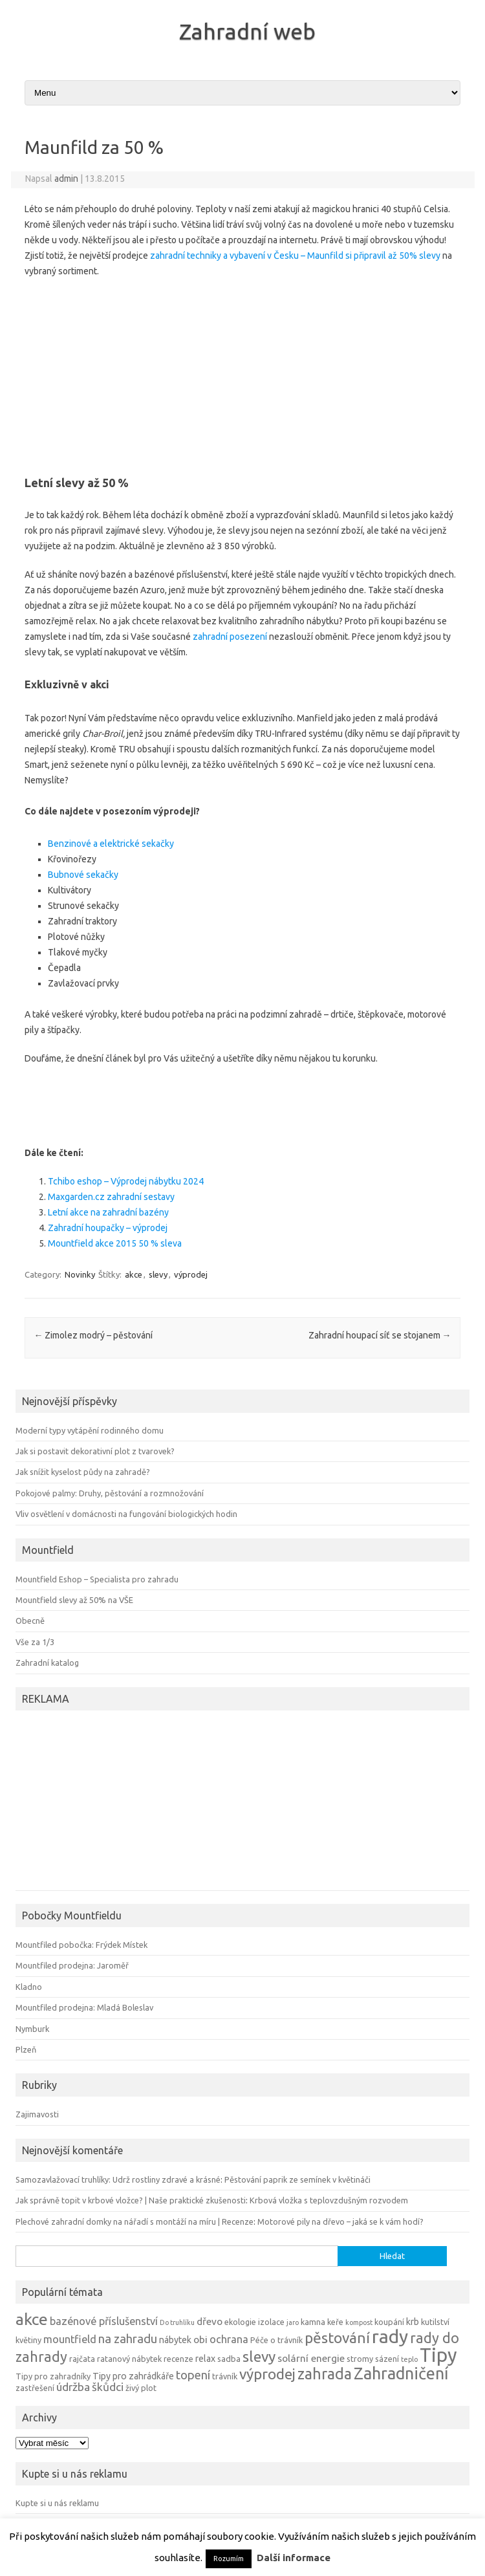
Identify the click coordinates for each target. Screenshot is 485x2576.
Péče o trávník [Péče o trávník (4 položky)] (276, 2339)
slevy (158, 1274)
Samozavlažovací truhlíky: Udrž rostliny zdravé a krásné (118, 2179)
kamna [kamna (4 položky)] (313, 2321)
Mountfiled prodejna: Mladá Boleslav (84, 2007)
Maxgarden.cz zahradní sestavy (111, 1197)
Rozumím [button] (228, 2558)
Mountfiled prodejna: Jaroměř (72, 1965)
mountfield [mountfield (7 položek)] (69, 2339)
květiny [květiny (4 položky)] (28, 2339)
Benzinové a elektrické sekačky (111, 843)
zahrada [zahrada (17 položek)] (324, 2373)
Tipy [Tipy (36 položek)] (438, 2355)
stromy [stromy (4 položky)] (360, 2358)
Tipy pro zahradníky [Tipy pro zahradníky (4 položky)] (53, 2376)
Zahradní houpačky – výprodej (107, 1228)
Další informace (293, 2557)
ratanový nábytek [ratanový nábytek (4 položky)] (129, 2358)
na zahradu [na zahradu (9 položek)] (127, 2338)
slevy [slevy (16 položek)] (258, 2356)
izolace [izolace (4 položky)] (271, 2321)
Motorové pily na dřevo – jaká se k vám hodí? (340, 2221)
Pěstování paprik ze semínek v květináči (297, 2179)
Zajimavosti (37, 2114)
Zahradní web (247, 31)
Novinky (80, 1274)
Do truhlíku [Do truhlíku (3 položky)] (177, 2322)
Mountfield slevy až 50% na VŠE (74, 1599)
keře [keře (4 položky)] (335, 2321)
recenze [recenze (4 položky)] (178, 2358)
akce (133, 1274)
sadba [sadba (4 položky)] (229, 2358)
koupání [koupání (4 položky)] (389, 2321)
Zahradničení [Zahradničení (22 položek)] (401, 2373)
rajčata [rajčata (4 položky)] (82, 2358)
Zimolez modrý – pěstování (93, 1335)
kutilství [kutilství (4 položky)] (435, 2321)
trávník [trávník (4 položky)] (224, 2376)
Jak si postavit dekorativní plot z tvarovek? (95, 1451)
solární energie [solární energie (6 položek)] (311, 2358)
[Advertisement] (242, 372)
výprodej (191, 1274)
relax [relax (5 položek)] (205, 2358)
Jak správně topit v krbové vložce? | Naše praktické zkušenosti (131, 2200)
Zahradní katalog (47, 1662)
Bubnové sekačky (83, 874)
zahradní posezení (230, 636)
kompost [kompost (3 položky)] (358, 2322)
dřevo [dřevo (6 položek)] (209, 2321)
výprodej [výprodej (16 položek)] (267, 2374)
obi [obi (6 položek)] (200, 2339)
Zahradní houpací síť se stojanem (379, 1335)
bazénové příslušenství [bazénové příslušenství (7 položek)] (104, 2321)
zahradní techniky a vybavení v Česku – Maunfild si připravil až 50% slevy (295, 255)
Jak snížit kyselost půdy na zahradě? (83, 1471)
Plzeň (26, 2049)
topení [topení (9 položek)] (193, 2374)
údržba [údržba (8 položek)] (73, 2387)
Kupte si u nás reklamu (57, 2502)
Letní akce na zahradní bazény (108, 1212)
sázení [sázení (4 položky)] (387, 2358)
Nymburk (32, 2028)
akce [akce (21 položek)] (32, 2319)
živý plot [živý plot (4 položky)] (140, 2387)
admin (66, 178)
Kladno (29, 1986)
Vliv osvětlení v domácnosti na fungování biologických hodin (126, 1513)
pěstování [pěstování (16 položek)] (337, 2338)
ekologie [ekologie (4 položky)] (240, 2321)
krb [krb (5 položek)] (412, 2322)
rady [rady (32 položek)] (390, 2336)
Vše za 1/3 (35, 1641)
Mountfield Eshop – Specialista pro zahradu (97, 1579)
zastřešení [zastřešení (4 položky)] (35, 2387)
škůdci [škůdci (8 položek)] (108, 2387)
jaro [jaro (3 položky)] (292, 2322)
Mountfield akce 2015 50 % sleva (115, 1243)
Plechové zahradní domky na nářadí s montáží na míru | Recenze (134, 2221)
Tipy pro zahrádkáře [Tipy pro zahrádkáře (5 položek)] (133, 2376)
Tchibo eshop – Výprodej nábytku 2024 (126, 1181)
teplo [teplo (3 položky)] (409, 2359)
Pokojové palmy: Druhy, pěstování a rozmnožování (110, 1493)
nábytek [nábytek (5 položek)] (175, 2340)
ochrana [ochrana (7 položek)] (229, 2339)
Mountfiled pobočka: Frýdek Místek (81, 1944)
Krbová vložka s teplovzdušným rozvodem (329, 2200)
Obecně (30, 1620)
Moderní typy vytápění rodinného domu (90, 1430)
